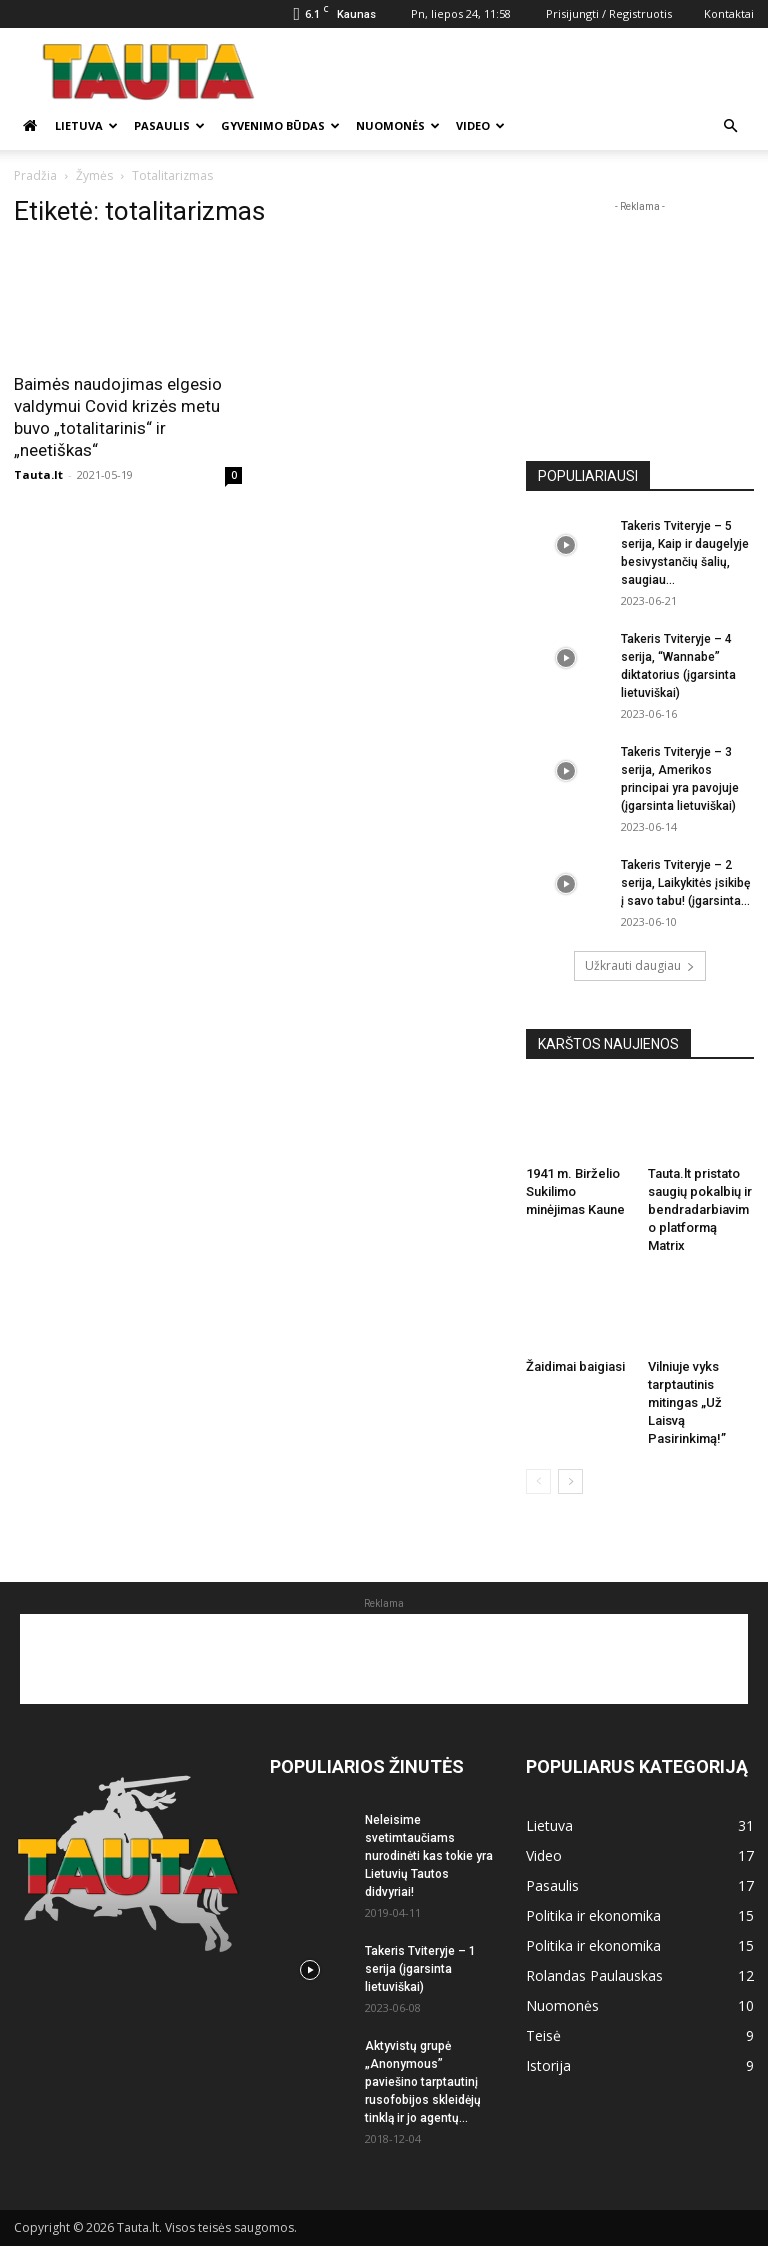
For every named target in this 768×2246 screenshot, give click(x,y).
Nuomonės (398, 125)
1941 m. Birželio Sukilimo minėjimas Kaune (575, 1191)
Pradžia (35, 175)
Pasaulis (169, 125)
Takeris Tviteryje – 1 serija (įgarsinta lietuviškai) (420, 1969)
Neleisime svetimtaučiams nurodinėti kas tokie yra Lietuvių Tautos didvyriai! (429, 1856)
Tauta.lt (38, 474)
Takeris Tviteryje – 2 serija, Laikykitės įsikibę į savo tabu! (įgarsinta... (685, 883)
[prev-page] (538, 1481)
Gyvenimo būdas (280, 125)
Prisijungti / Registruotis (609, 13)
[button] (730, 126)
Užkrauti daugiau (640, 965)
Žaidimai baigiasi (575, 1366)
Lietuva (86, 125)
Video (480, 125)
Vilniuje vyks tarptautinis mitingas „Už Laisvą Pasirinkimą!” (687, 1402)
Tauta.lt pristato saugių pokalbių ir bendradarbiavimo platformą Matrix (700, 1209)
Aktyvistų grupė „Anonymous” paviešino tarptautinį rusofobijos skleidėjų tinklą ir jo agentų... (423, 2082)
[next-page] (570, 1481)
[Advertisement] (519, 72)
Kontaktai (729, 13)
